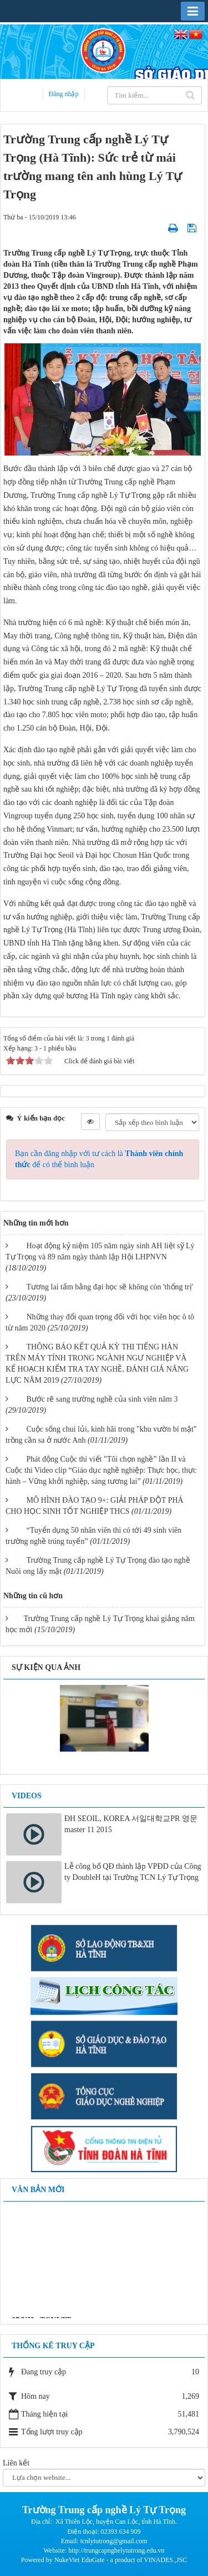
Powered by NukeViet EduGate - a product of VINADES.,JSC (104, 2560)
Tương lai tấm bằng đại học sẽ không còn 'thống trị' (110, 1287)
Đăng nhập (64, 94)
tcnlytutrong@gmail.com (114, 2541)
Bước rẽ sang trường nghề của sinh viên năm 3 (102, 1399)
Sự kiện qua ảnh (46, 1667)
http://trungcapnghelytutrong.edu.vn (116, 2550)
